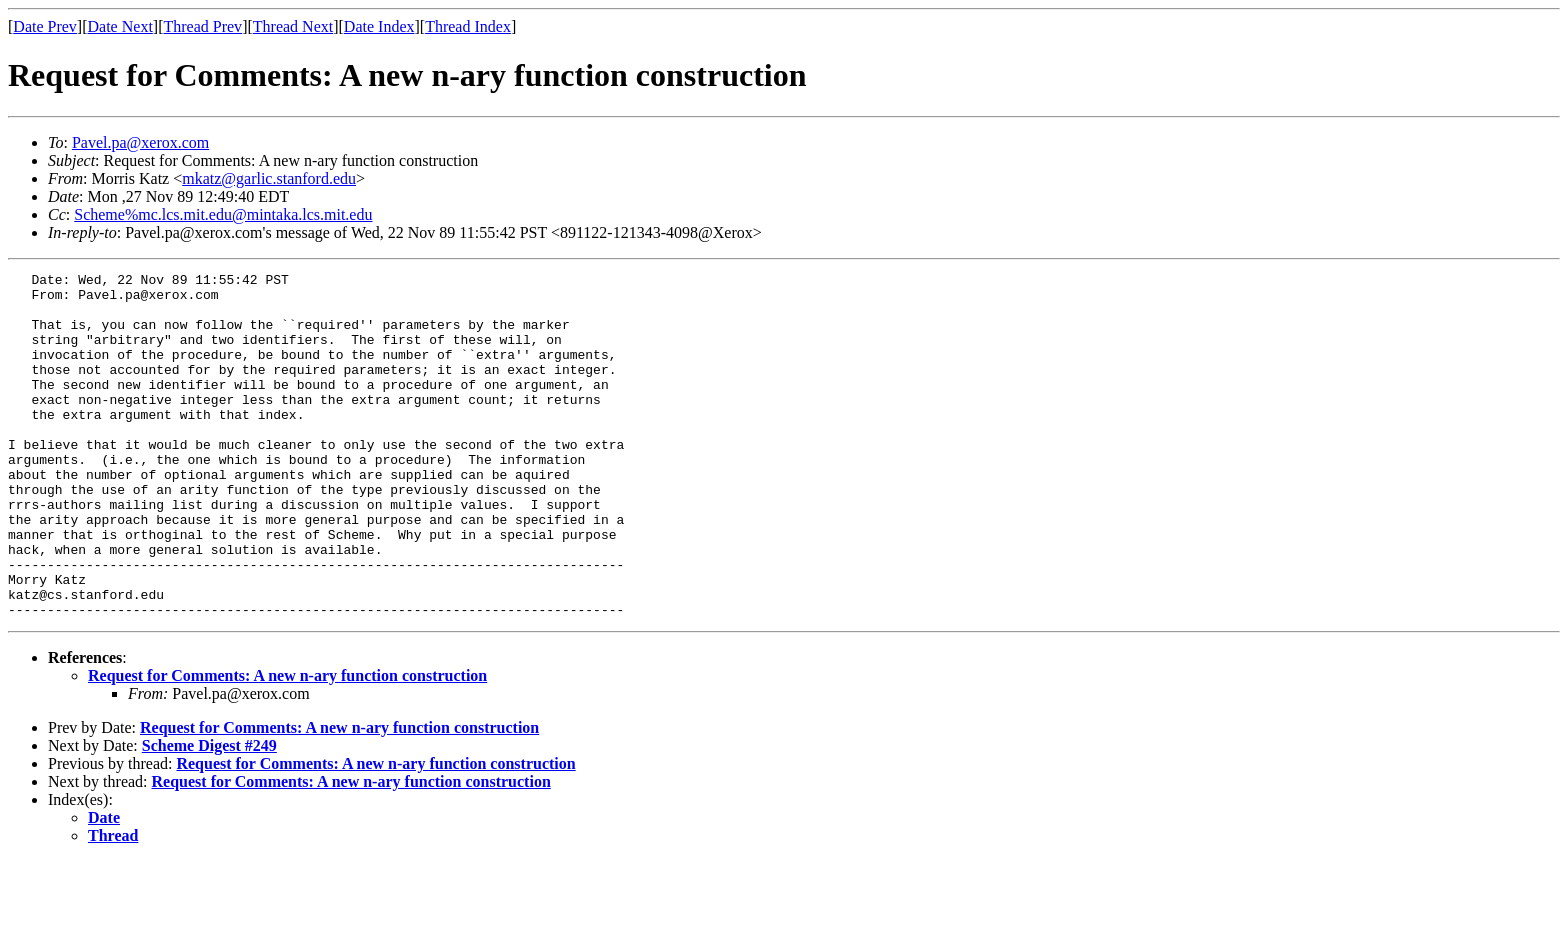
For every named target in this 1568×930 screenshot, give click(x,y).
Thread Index (468, 26)
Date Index (379, 26)
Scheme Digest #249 (209, 814)
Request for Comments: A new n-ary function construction (287, 744)
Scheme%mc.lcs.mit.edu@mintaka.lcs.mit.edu (223, 214)
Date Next (120, 26)
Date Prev (45, 26)
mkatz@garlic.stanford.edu (269, 178)
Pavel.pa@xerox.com (140, 142)
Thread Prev (202, 26)
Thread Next (293, 26)
